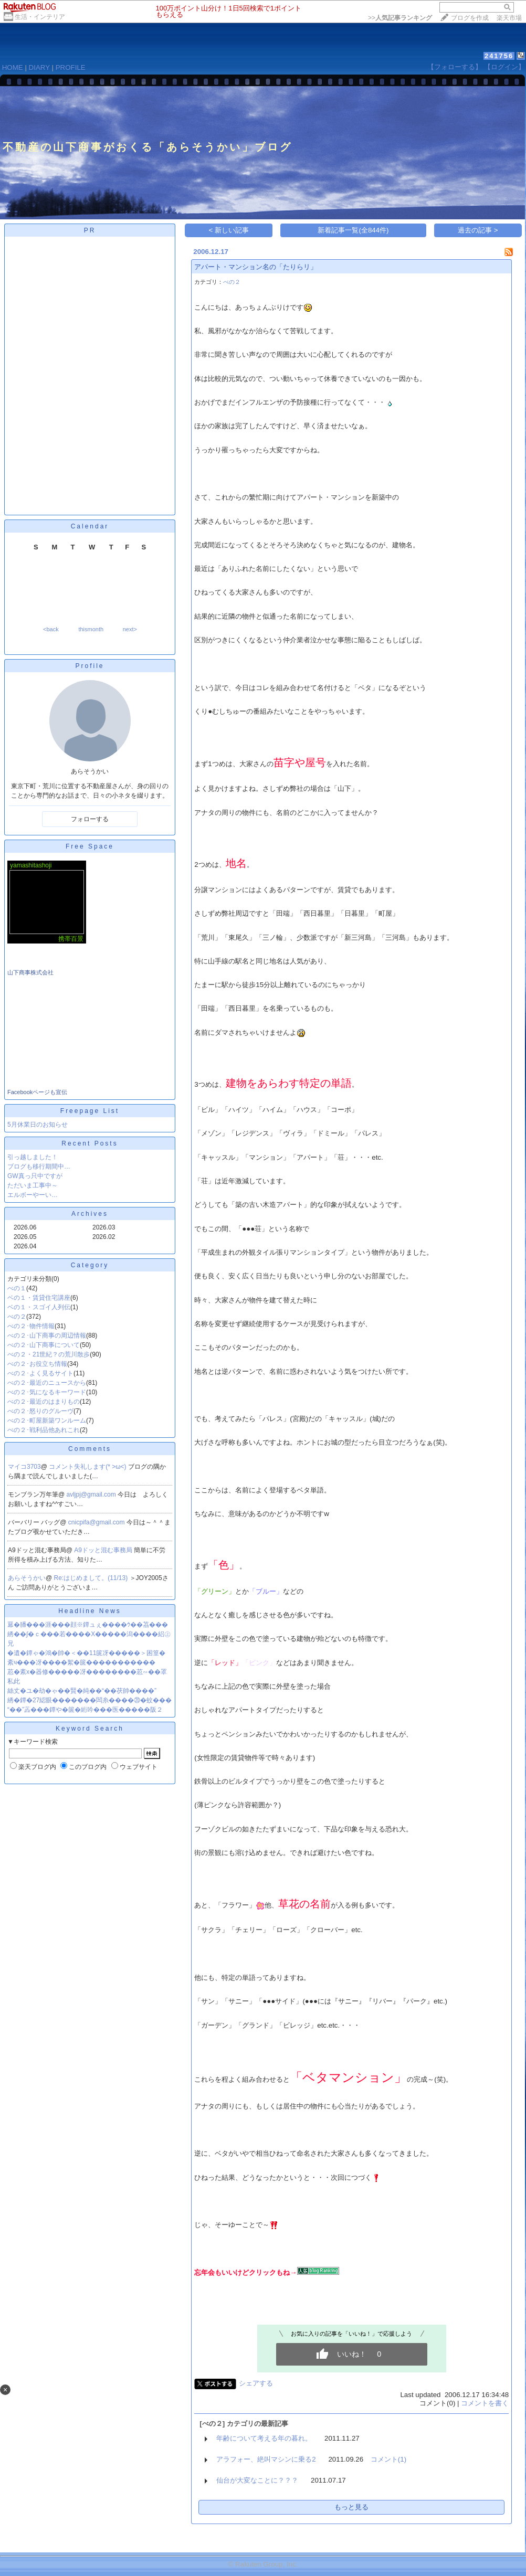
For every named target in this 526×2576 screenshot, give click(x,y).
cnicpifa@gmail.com (97, 1522)
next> (130, 629)
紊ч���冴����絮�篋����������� (81, 1662)
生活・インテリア (40, 16)
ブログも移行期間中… (38, 1166)
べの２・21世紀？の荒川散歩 (48, 1354)
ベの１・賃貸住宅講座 (38, 1297)
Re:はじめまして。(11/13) (92, 1578)
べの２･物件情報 (31, 1326)
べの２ (16, 1316)
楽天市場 (509, 18)
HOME (12, 67)
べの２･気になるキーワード (46, 1392)
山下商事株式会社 (30, 972)
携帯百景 (70, 938)
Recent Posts (89, 1143)
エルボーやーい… (32, 1195)
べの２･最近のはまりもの (43, 1401)
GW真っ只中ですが (34, 1176)
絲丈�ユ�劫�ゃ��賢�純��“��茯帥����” (81, 1690)
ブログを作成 (470, 18)
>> (400, 18)
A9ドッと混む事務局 (104, 1550)
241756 (499, 56)
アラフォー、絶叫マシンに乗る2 (265, 2459)
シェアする (256, 2383)
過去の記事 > (478, 230)
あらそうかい (27, 1578)
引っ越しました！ (32, 1157)
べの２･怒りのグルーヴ (40, 1411)
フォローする (90, 819)
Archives (89, 1213)
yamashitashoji (30, 865)
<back (51, 629)
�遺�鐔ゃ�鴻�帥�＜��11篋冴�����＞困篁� (86, 1653)
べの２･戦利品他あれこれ (43, 1430)
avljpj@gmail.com (92, 1494)
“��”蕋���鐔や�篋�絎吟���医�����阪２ (85, 1709)
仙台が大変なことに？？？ (257, 2480)
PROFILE (71, 67)
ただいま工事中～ (32, 1185)
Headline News (89, 1611)
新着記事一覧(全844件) (353, 230)
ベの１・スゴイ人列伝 (38, 1307)
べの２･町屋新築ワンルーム (46, 1420)
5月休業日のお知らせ (37, 1124)
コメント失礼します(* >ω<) (88, 1466)
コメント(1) (388, 2459)
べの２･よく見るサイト (40, 1373)
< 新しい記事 (229, 230)
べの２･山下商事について (43, 1345)
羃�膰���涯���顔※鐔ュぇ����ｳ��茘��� (87, 1624)
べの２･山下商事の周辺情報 (46, 1335)
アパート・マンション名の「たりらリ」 (255, 267)
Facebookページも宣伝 (37, 1092)
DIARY (39, 67)
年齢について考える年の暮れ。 (264, 2438)
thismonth (90, 629)
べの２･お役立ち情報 (37, 1363)
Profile (89, 666)
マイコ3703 (24, 1466)
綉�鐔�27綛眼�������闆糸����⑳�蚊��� (89, 1700)
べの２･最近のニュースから (46, 1382)
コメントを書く (485, 2403)
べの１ (16, 1288)
